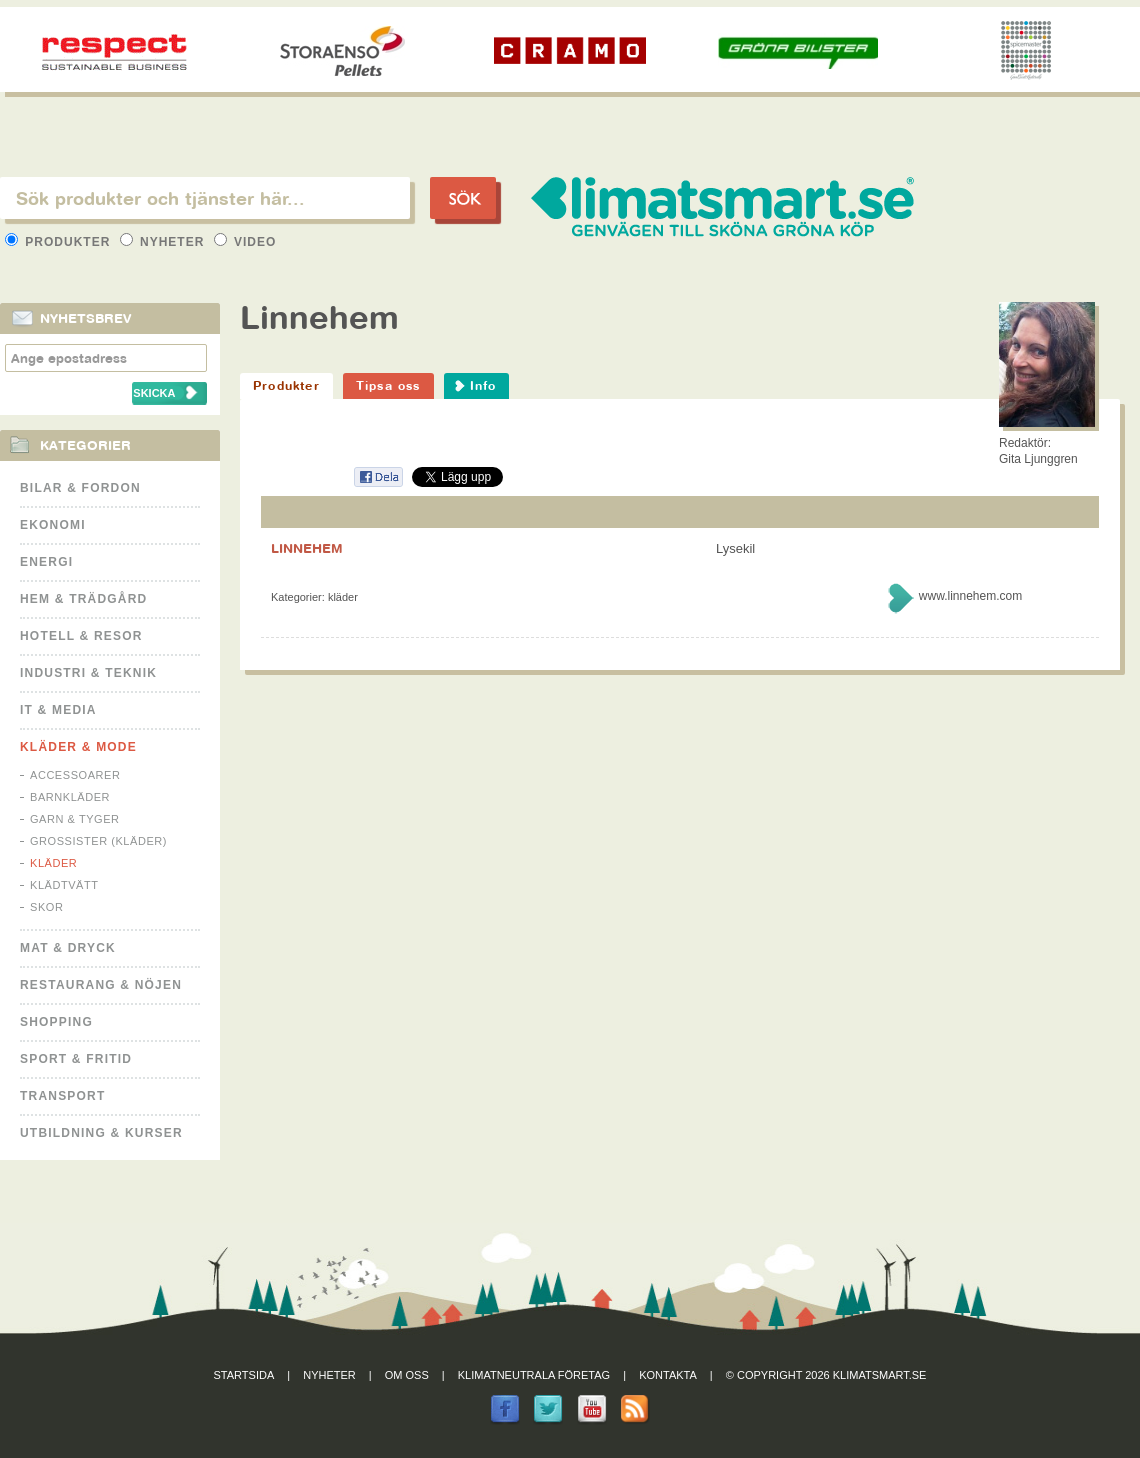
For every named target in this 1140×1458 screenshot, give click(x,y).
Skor (46, 907)
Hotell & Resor (81, 636)
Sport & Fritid (76, 1059)
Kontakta (668, 1375)
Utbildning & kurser (101, 1133)
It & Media (58, 710)
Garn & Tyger (75, 819)
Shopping (56, 1022)
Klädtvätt (64, 885)
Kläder (53, 863)
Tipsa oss (388, 385)
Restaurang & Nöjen (101, 985)
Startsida (244, 1375)
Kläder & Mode (78, 747)
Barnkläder (70, 797)
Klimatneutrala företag (534, 1375)
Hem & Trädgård (83, 599)
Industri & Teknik (88, 673)
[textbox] (205, 198)
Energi (46, 562)
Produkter (60, 242)
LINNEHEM (307, 548)
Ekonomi (53, 525)
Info (483, 385)
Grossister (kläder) (98, 841)
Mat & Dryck (68, 948)
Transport (62, 1096)
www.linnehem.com (970, 596)
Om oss (407, 1375)
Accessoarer (75, 775)
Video (245, 242)
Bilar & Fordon (80, 488)
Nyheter (164, 242)
